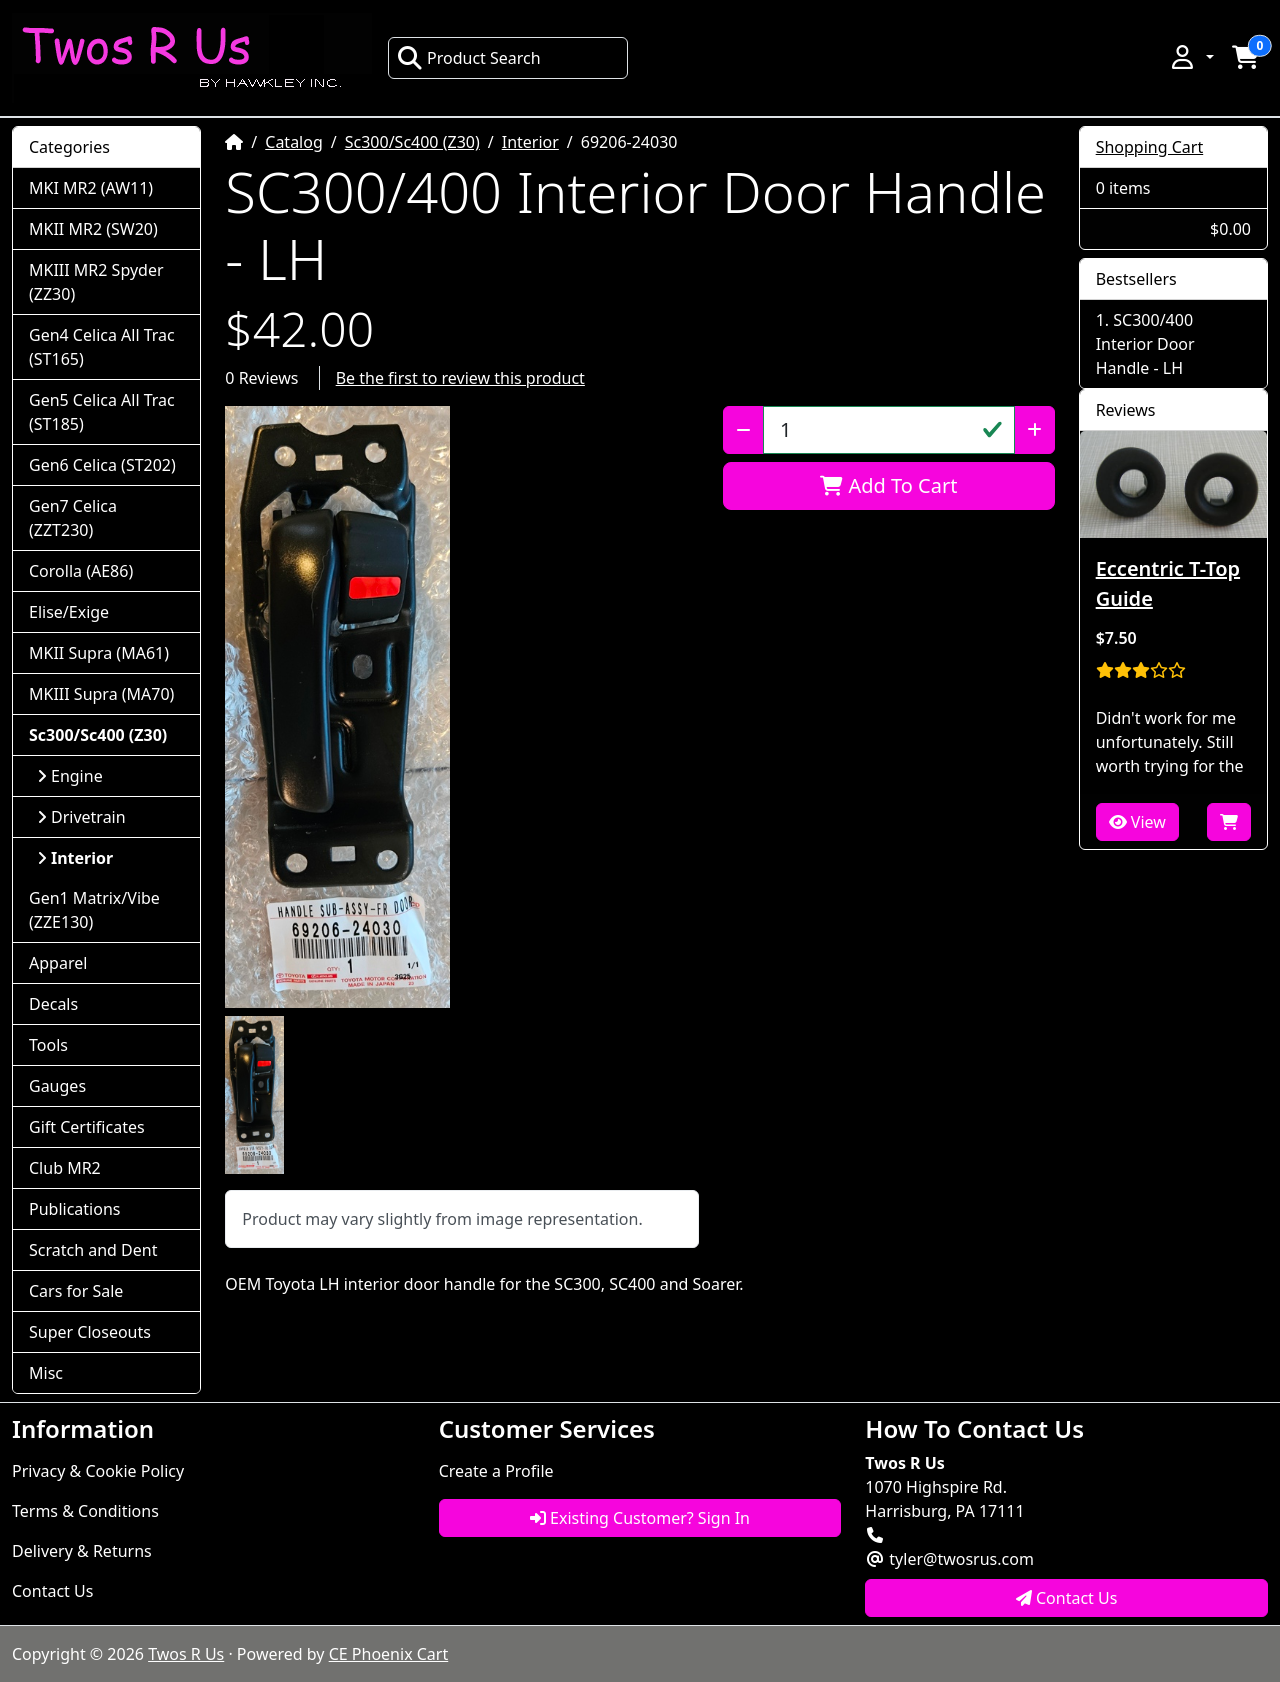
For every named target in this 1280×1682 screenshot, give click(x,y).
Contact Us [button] (1067, 1598)
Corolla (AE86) (81, 571)
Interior (530, 142)
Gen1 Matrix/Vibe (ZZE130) (94, 910)
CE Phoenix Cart (389, 1654)
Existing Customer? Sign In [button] (640, 1518)
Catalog (294, 142)
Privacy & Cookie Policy (98, 1471)
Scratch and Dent (93, 1250)
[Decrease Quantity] (743, 430)
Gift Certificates (87, 1127)
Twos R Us (186, 1654)
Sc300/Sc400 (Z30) (412, 142)
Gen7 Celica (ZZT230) (73, 518)
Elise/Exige (69, 612)
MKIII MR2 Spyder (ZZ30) (96, 282)
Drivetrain (81, 817)
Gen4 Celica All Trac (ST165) (102, 347)
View (1137, 822)
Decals (53, 1004)
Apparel (58, 963)
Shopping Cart (1150, 147)
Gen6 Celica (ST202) (102, 465)
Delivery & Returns (82, 1551)
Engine (70, 776)
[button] (1191, 57)
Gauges (57, 1086)
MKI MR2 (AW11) (91, 188)
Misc (46, 1373)
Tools (48, 1045)
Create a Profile (496, 1471)
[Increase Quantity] (1034, 430)
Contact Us (52, 1591)
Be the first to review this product (460, 378)
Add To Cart (888, 485)
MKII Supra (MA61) (99, 653)
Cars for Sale (76, 1291)
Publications (74, 1209)
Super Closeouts (90, 1332)
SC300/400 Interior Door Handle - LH (1145, 344)
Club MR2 (65, 1168)
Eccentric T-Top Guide (1168, 583)
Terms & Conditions (85, 1511)
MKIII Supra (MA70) (101, 694)
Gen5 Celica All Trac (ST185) (102, 412)
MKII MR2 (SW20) (93, 229)
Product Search (469, 58)
